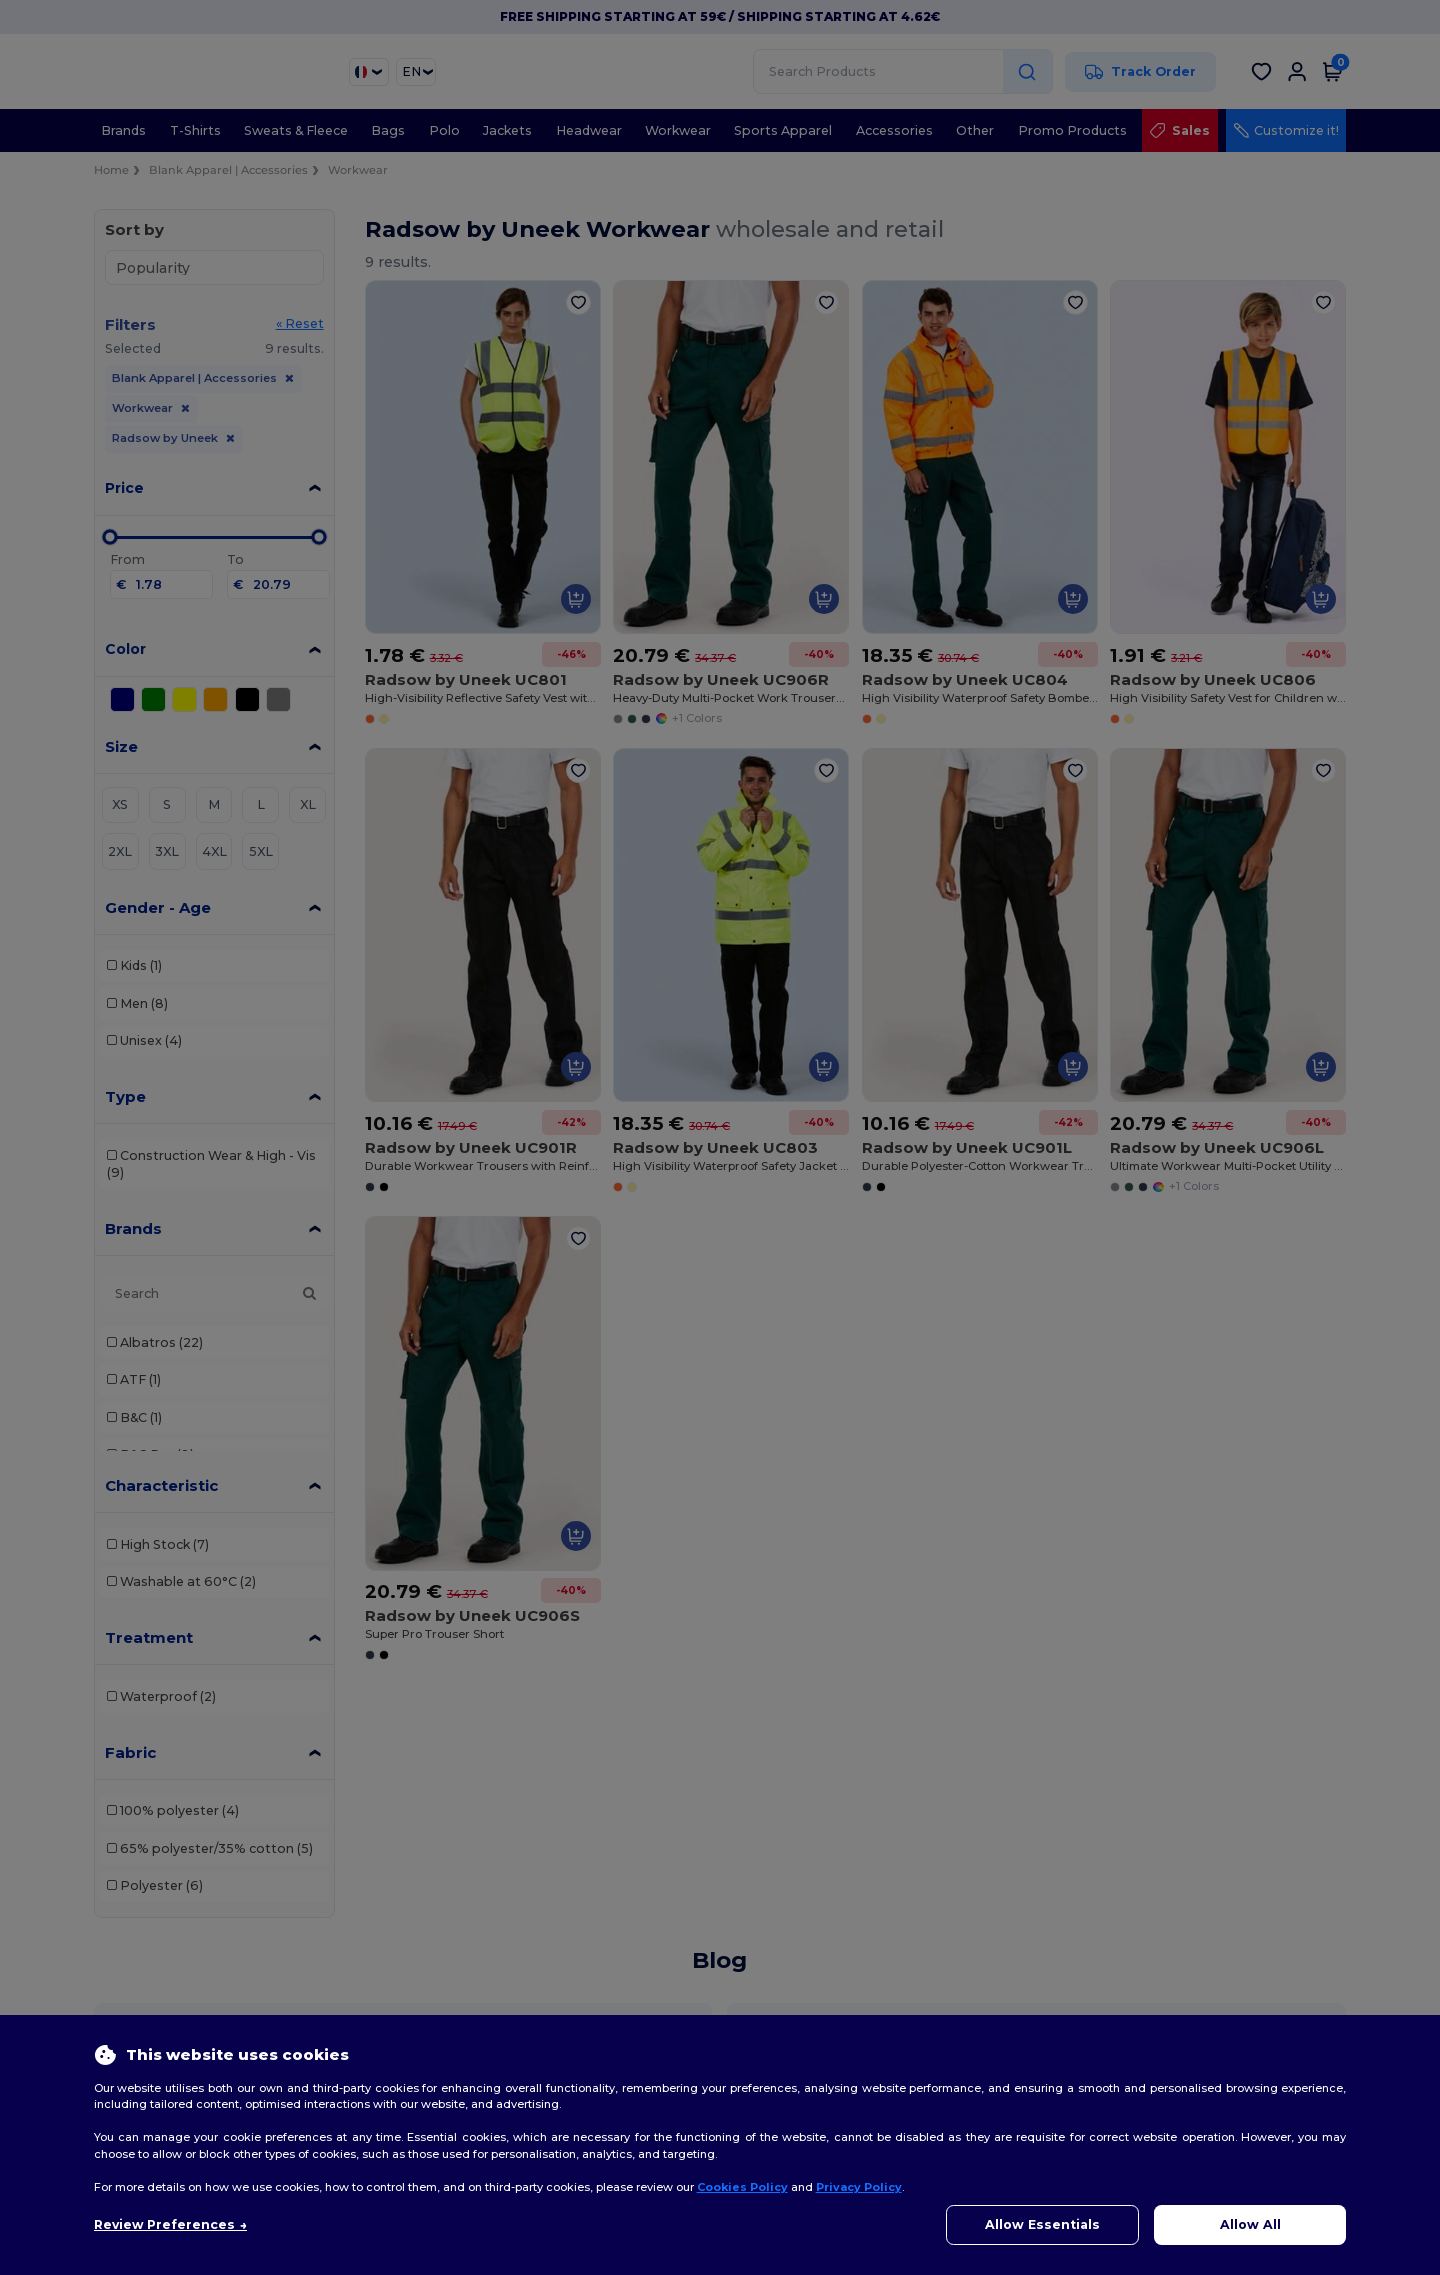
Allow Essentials (1042, 2224)
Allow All (1250, 2224)
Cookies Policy (742, 2187)
